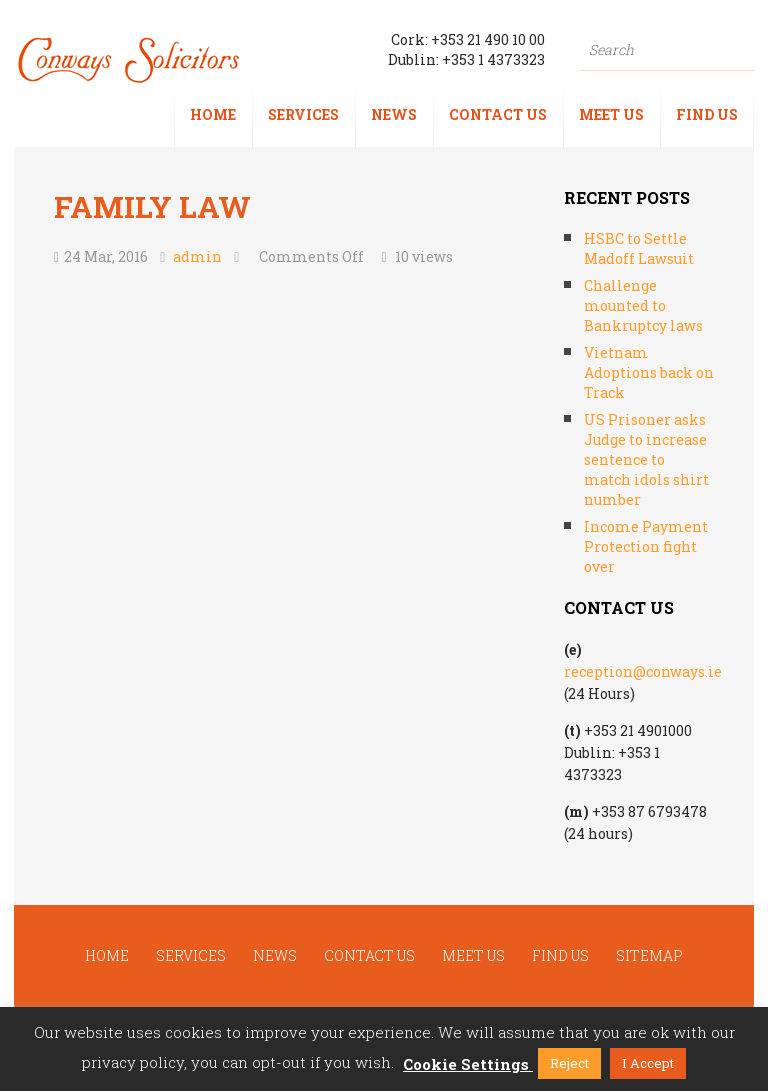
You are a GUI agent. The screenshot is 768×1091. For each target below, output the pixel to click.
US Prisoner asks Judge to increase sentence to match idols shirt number (646, 459)
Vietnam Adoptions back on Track (649, 372)
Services (303, 114)
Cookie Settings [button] (466, 1064)
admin (197, 256)
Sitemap (649, 955)
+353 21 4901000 (638, 730)
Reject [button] (569, 1063)
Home (213, 114)
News (394, 114)
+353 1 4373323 (493, 59)
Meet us (611, 114)
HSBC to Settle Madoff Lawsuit (639, 248)
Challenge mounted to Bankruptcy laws (643, 305)
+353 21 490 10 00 (488, 39)
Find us (707, 114)
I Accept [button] (648, 1063)
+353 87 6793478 (649, 811)
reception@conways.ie (643, 671)
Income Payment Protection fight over (646, 546)
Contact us (498, 114)
